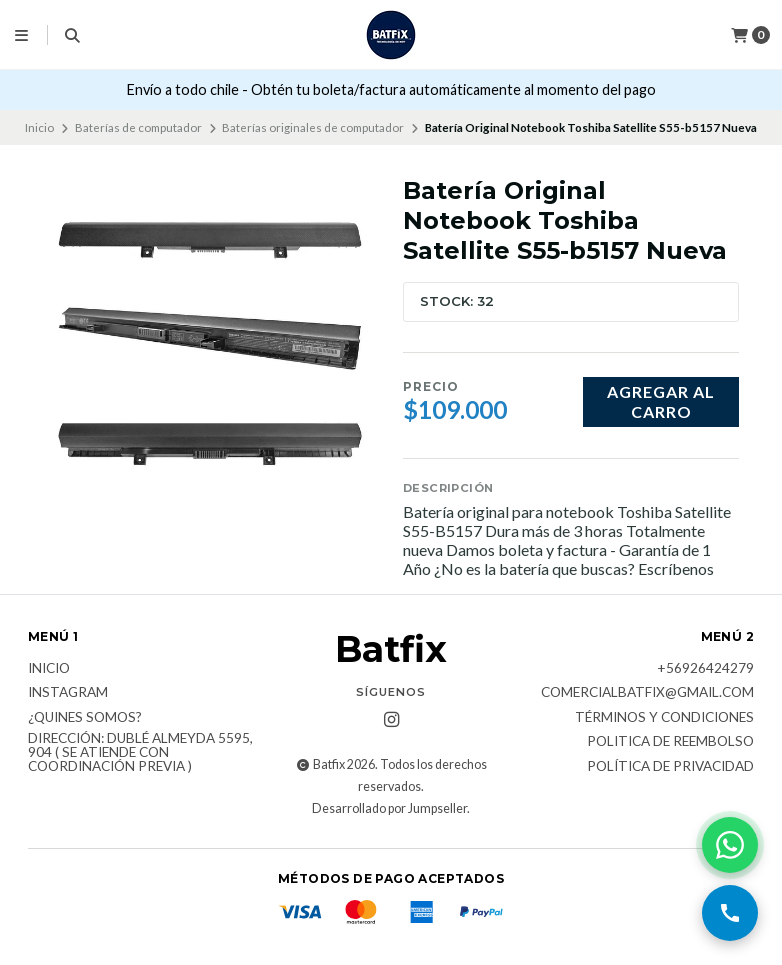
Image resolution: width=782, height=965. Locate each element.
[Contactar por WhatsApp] (730, 845)
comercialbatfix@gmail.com (647, 693)
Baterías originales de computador (313, 127)
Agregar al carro (661, 401)
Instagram (68, 693)
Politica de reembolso (670, 742)
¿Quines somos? (85, 718)
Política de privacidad (670, 767)
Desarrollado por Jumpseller (389, 808)
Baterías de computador (138, 127)
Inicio (39, 127)
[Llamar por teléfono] (730, 913)
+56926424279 (705, 669)
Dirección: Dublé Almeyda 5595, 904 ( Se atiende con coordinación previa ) (140, 752)
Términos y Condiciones (664, 718)
